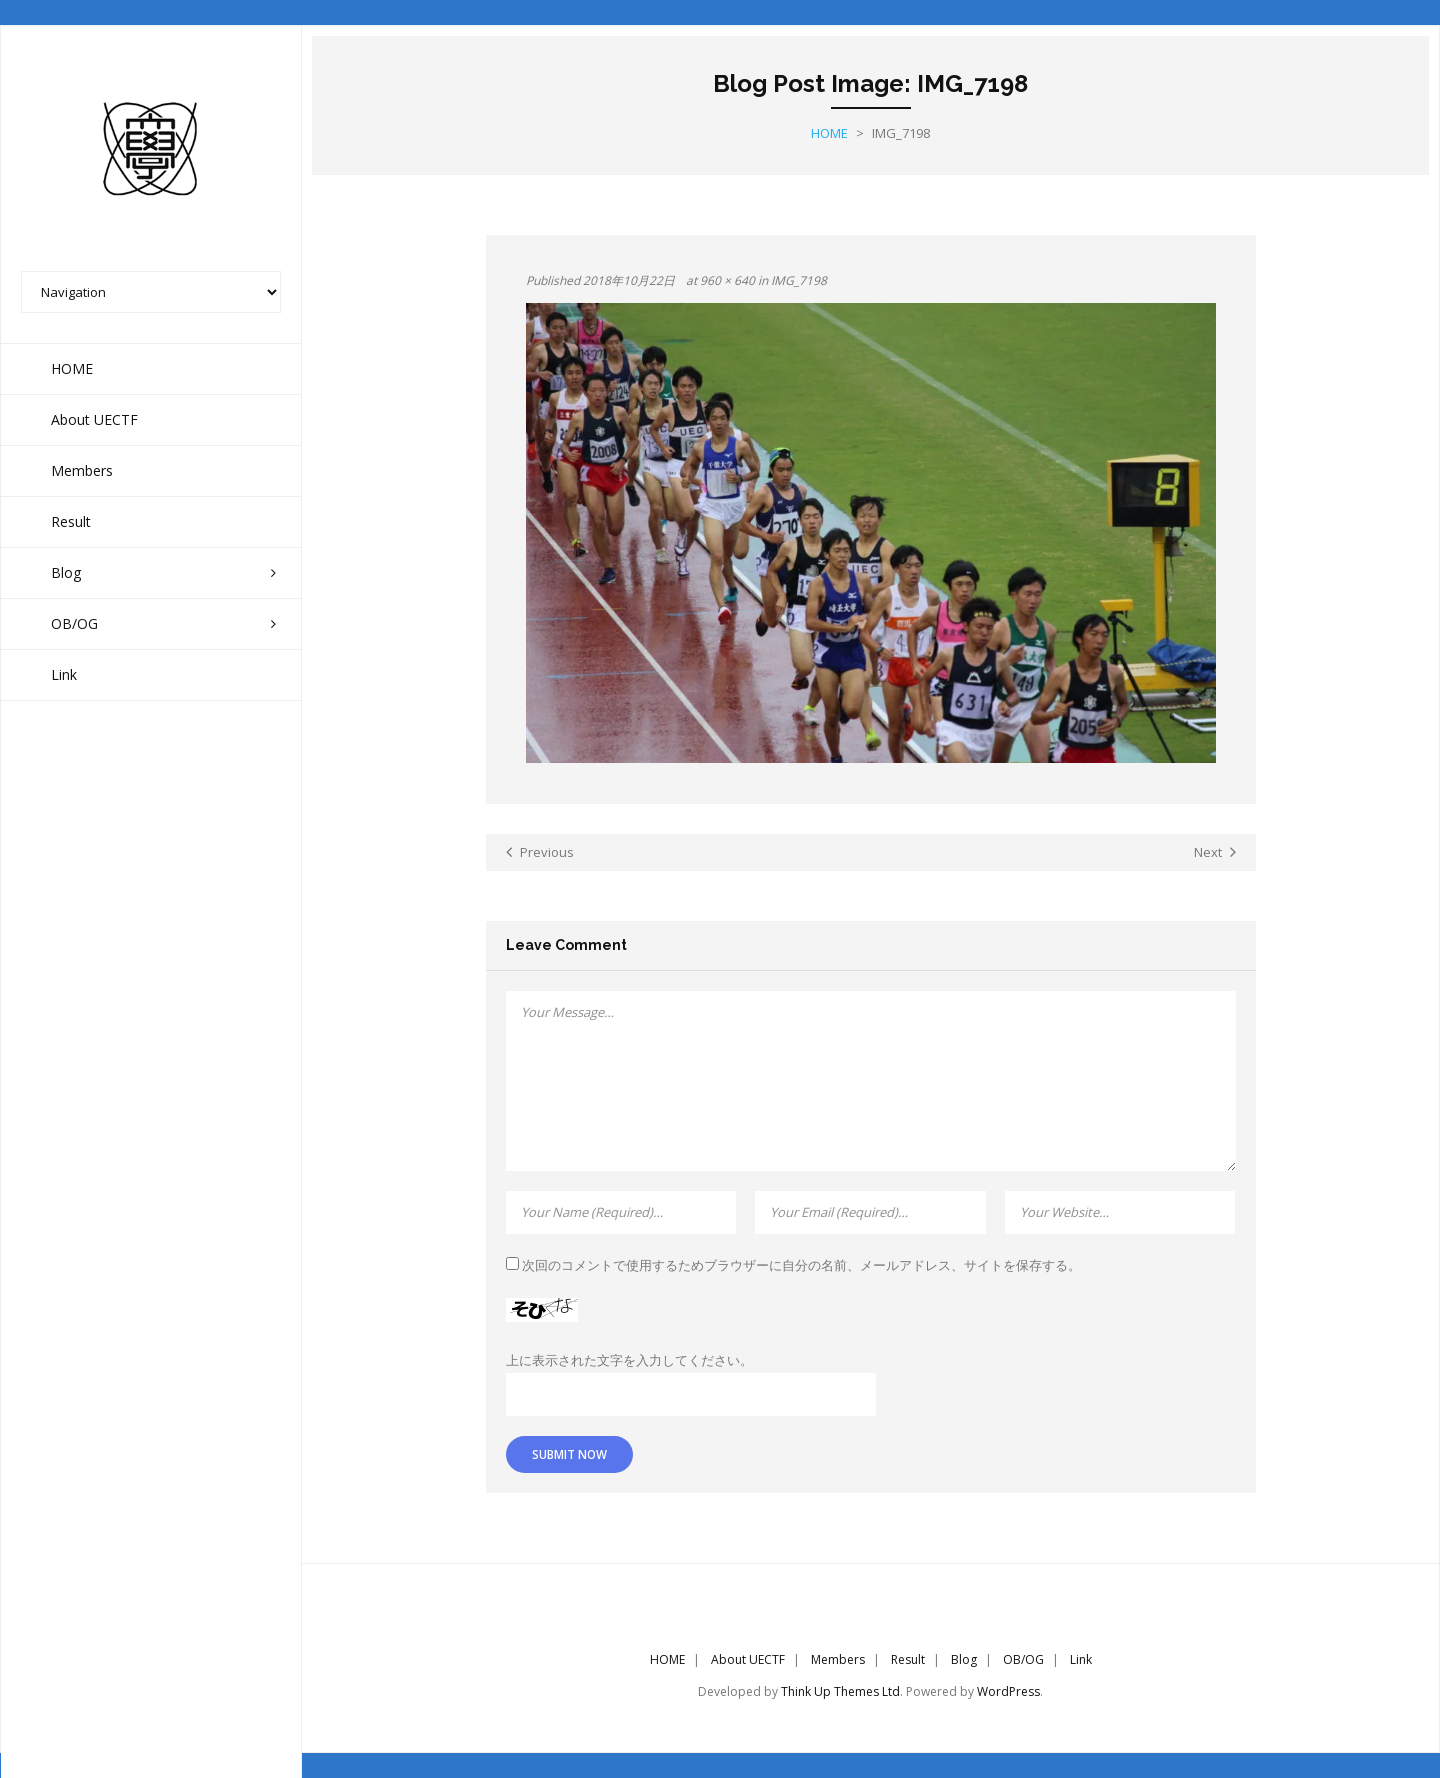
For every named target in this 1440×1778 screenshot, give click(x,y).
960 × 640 (727, 280)
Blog (964, 1659)
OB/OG (1023, 1659)
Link (1081, 1659)
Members (838, 1659)
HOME (667, 1659)
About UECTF (748, 1659)
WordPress (1008, 1691)
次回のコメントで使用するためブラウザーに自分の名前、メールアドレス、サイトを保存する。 (801, 1265)
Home (829, 133)
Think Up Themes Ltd (840, 1691)
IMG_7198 (799, 280)
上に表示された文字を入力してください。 (629, 1360)
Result (908, 1659)
